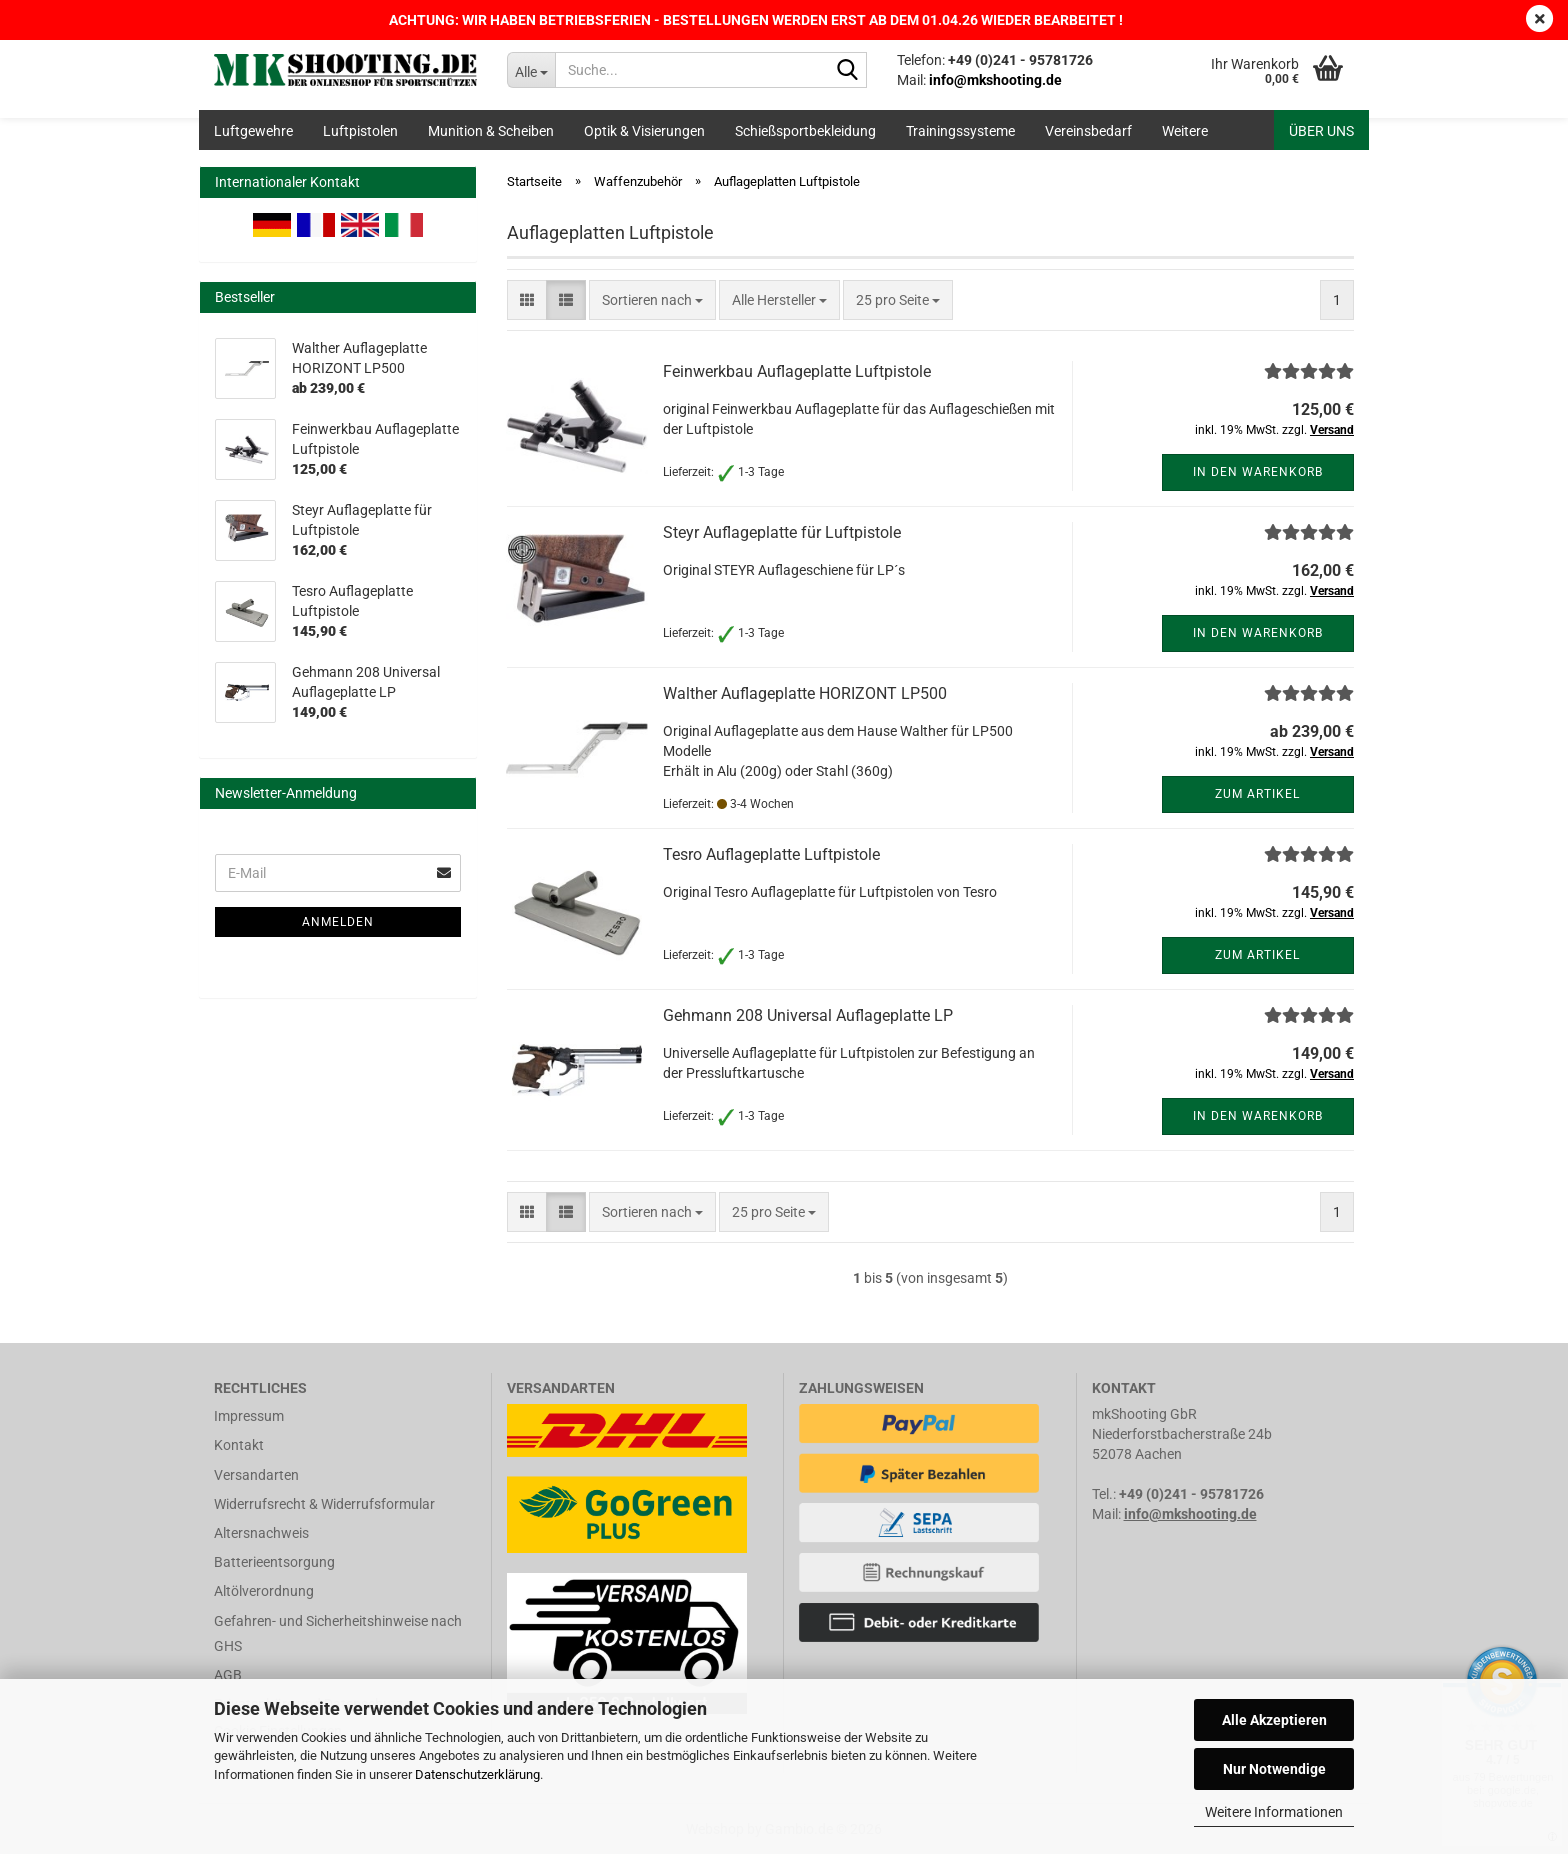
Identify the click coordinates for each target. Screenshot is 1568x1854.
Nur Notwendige (1274, 1769)
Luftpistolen (360, 131)
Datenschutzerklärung (477, 1774)
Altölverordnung (264, 1591)
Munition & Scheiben (491, 131)
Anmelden (338, 922)
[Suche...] (531, 70)
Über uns (1321, 131)
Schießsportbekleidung (805, 131)
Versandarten (256, 1475)
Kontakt (239, 1445)
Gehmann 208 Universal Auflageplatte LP (808, 1015)
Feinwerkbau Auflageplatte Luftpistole (797, 371)
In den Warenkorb (1258, 472)
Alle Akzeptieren (1274, 1720)
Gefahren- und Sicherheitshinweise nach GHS (338, 1633)
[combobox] (652, 300)
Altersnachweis (261, 1533)
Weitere (1185, 131)
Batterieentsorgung (274, 1562)
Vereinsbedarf (1088, 131)
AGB (228, 1675)
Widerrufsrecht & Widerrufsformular (324, 1504)
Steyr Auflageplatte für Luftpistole (782, 532)
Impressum (249, 1416)
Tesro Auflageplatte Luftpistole (771, 854)
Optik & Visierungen (644, 131)
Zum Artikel (1257, 794)
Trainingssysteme (960, 131)
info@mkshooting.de (1190, 1514)
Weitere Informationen (1274, 1812)
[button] (527, 300)
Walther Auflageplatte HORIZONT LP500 (805, 693)
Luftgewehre (253, 131)
